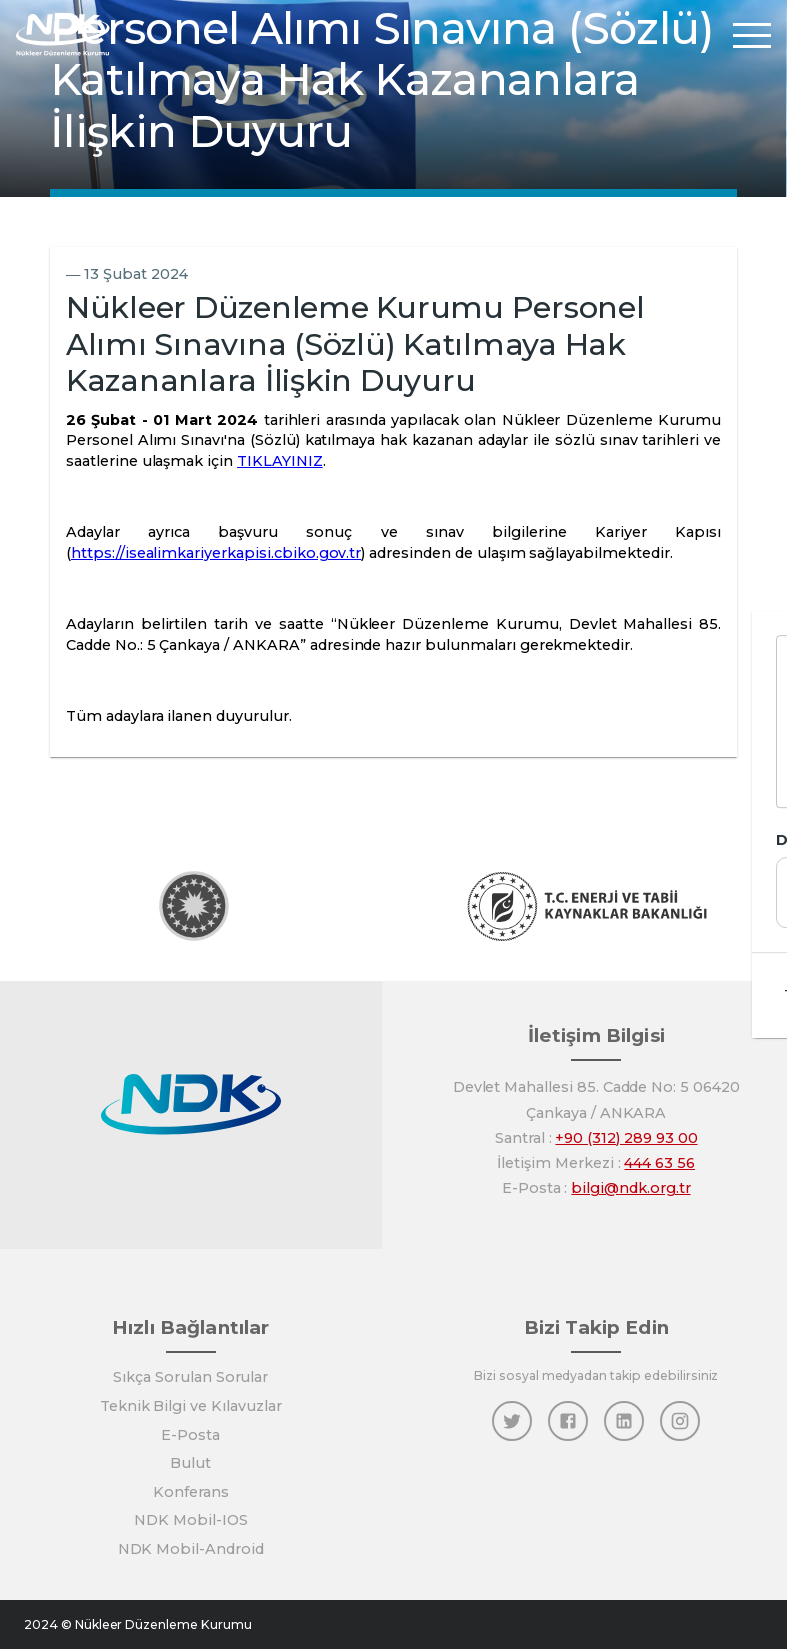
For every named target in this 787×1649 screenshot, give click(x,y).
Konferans (191, 1492)
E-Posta (190, 1435)
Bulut (190, 1463)
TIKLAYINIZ (280, 461)
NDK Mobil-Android (191, 1549)
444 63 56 (659, 1163)
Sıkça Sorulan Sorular (190, 1377)
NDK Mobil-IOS (190, 1520)
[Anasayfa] (63, 34)
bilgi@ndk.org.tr (630, 1188)
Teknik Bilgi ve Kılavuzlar (191, 1406)
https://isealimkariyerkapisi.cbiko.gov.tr (216, 553)
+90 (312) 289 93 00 (626, 1138)
